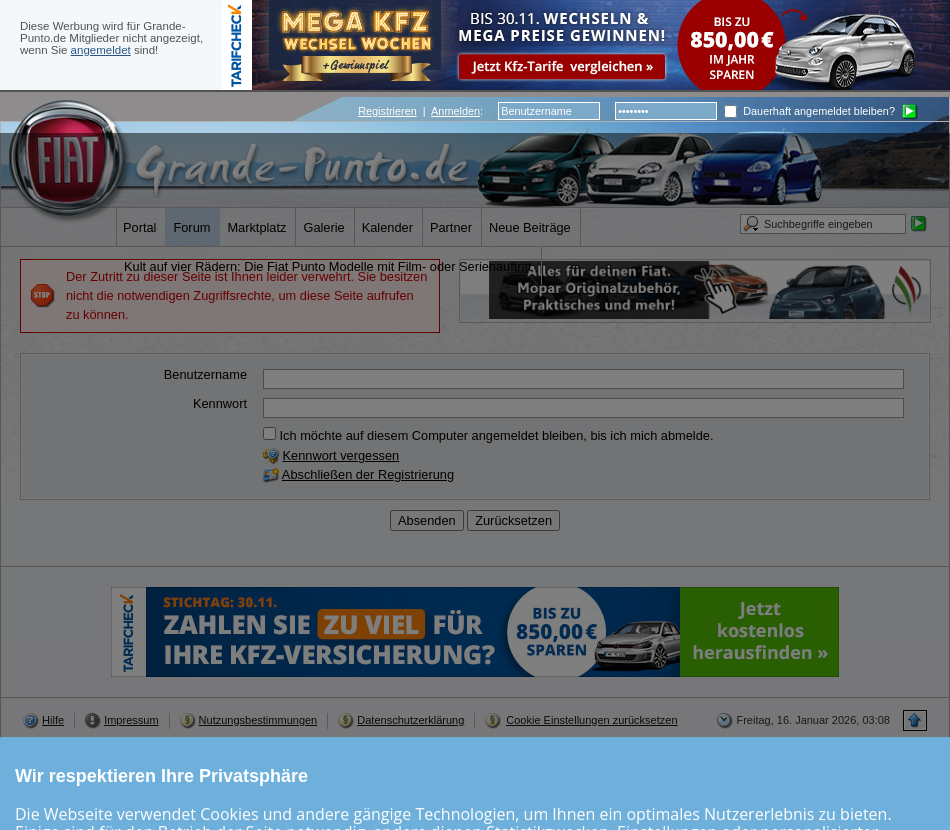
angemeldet (101, 50)
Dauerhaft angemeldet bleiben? (809, 111)
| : (420, 111)
